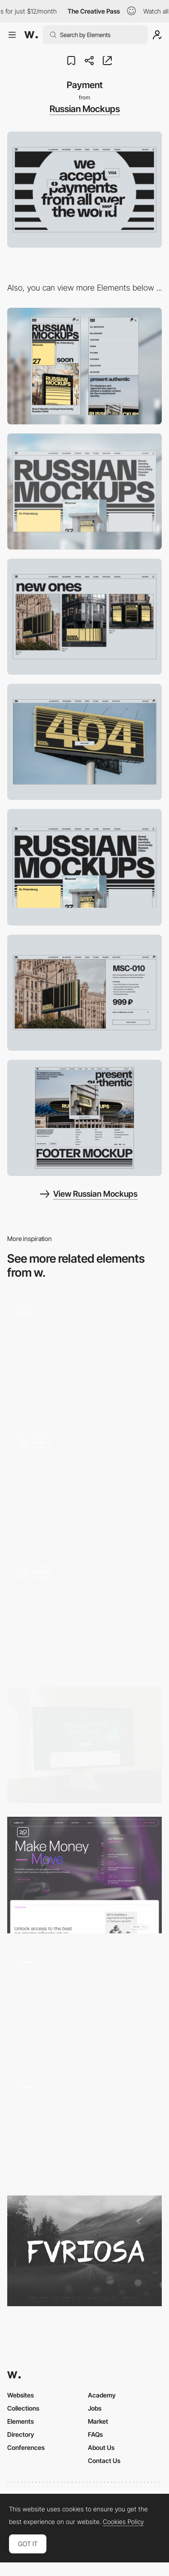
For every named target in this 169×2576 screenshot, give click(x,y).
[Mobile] (84, 366)
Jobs (94, 2408)
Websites (20, 2395)
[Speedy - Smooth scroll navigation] (84, 2002)
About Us (101, 2447)
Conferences (26, 2447)
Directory (20, 2434)
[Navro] (84, 1875)
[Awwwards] (31, 34)
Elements (20, 2421)
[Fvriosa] (84, 2250)
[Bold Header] (84, 867)
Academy (102, 2395)
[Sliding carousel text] (84, 2126)
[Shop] (84, 617)
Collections (23, 2408)
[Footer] (84, 1118)
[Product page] (84, 993)
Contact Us (104, 2460)
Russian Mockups (85, 108)
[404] (84, 742)
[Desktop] (84, 491)
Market (98, 2421)
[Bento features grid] (84, 1615)
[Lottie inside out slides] (84, 1486)
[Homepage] (84, 1745)
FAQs (95, 2434)
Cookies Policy (123, 2522)
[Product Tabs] (84, 1355)
